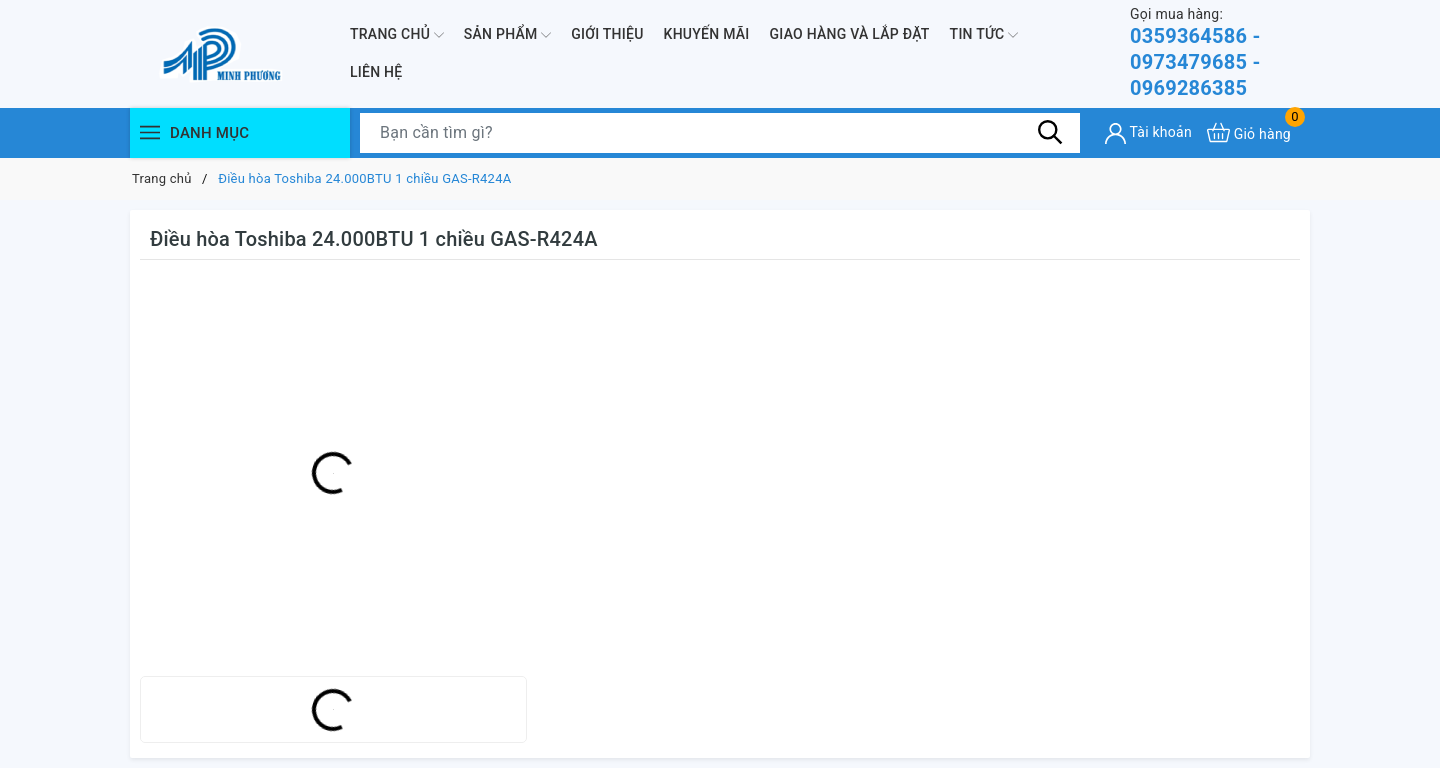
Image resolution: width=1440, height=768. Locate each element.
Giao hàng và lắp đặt (850, 34)
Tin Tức (984, 35)
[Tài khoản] (1148, 133)
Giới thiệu (607, 34)
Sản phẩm (507, 35)
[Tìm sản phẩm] (720, 133)
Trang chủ (397, 35)
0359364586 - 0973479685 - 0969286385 (1220, 52)
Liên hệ (376, 72)
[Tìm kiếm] (1050, 132)
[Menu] (150, 132)
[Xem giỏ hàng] (1249, 132)
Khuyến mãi (707, 34)
